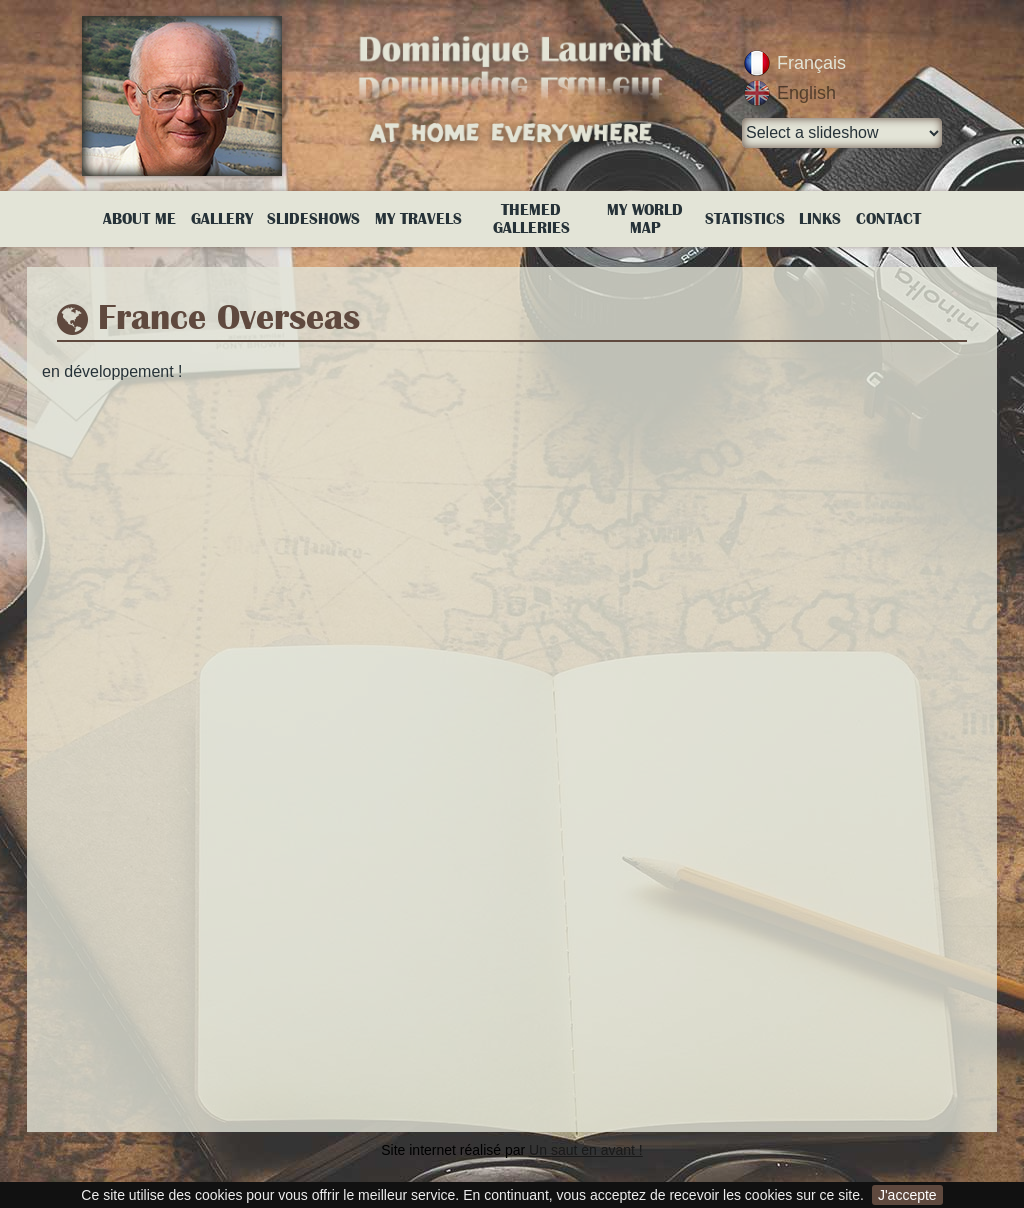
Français (811, 63)
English (806, 93)
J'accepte (907, 1195)
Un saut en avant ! (586, 1150)
